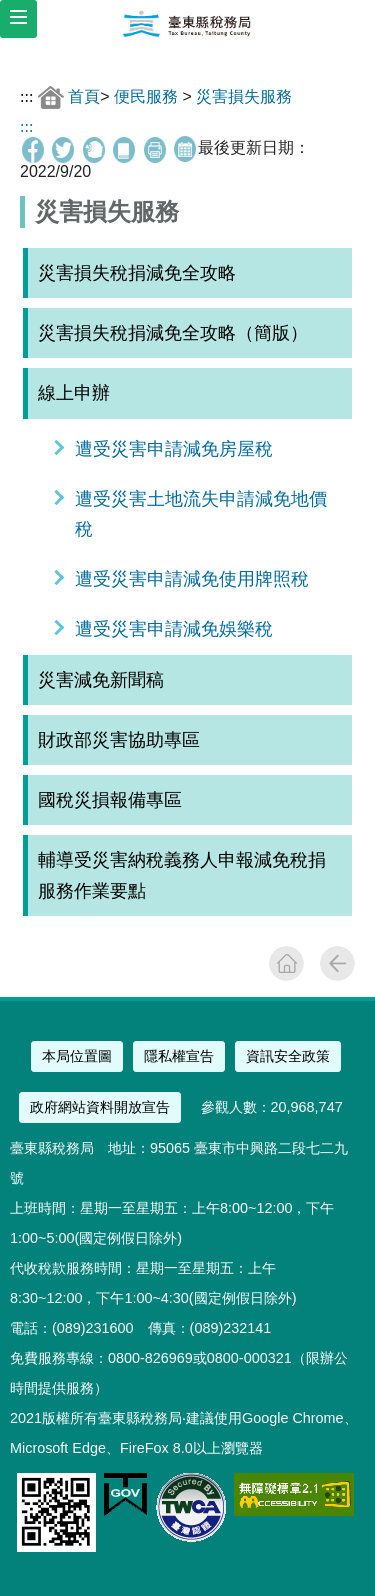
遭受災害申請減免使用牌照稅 (192, 579)
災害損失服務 (244, 96)
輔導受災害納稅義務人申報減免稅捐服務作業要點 (182, 875)
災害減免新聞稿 (101, 680)
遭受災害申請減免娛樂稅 (174, 629)
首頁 (84, 96)
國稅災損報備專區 (110, 800)
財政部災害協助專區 (119, 740)
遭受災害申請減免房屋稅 (174, 449)
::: (26, 96)
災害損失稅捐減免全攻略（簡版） (173, 333)
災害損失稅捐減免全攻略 (137, 273)
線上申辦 (74, 393)
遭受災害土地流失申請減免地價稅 (201, 514)
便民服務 (146, 96)
